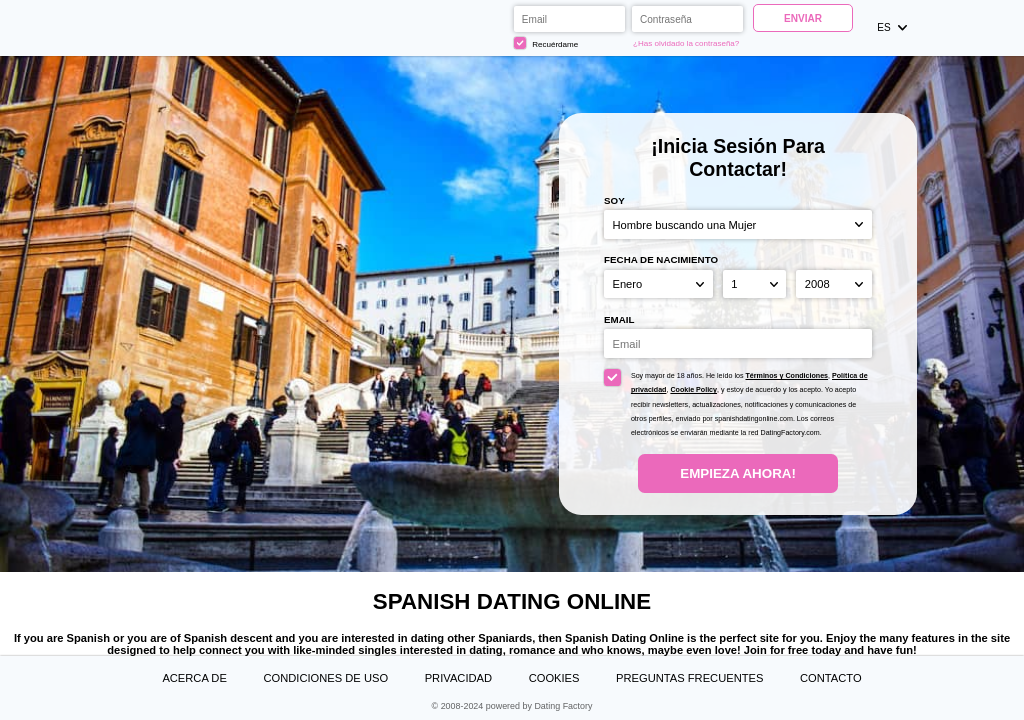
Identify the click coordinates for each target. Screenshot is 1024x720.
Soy (614, 200)
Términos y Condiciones (787, 376)
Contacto (831, 678)
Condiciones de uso (325, 678)
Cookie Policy (693, 390)
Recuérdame (546, 43)
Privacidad (458, 678)
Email (619, 319)
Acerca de (194, 678)
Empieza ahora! (738, 473)
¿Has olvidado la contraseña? (686, 43)
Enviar (803, 18)
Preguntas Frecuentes (689, 678)
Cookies (554, 678)
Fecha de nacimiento (661, 259)
